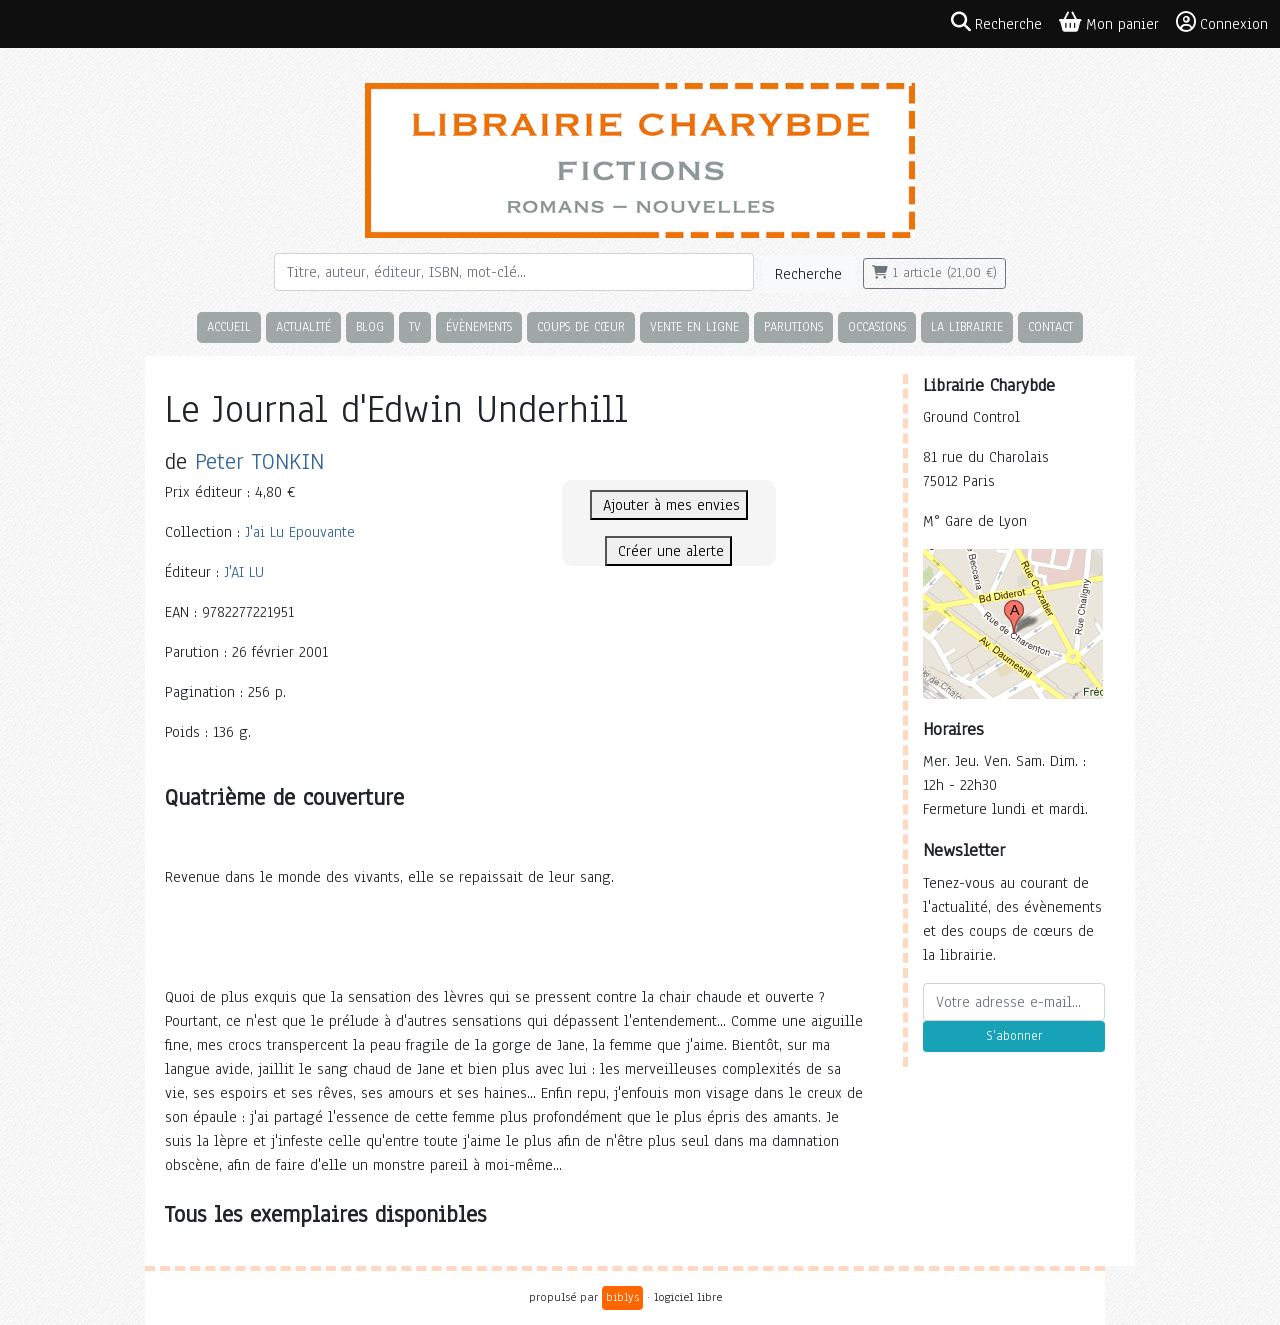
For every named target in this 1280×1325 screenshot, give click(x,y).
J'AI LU (244, 572)
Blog (370, 326)
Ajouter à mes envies (669, 505)
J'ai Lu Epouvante (300, 532)
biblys (622, 1297)
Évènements (479, 326)
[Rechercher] (514, 272)
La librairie (967, 326)
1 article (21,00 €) (934, 273)
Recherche (808, 274)
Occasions (877, 326)
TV (415, 326)
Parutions (793, 326)
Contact (1050, 326)
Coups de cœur (581, 326)
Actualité (303, 326)
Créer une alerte (668, 551)
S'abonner (1014, 1036)
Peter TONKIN (259, 461)
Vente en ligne (694, 326)
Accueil (229, 326)
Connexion (1222, 23)
